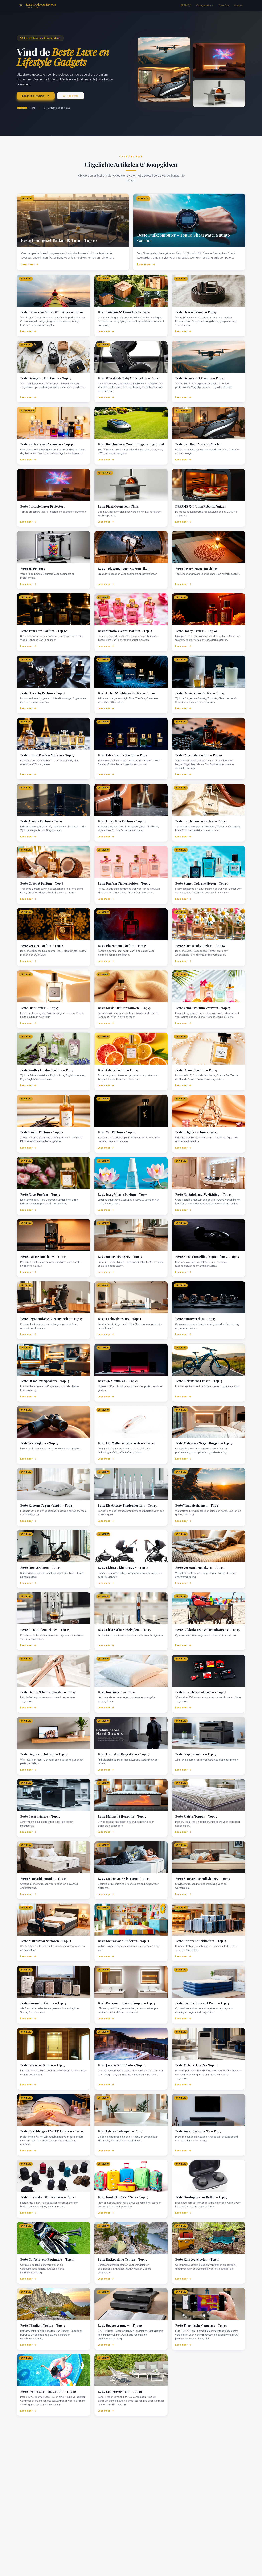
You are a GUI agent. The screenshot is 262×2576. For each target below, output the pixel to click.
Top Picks (70, 95)
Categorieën (205, 5)
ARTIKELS (186, 5)
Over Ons (224, 5)
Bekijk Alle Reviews (35, 95)
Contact (238, 5)
